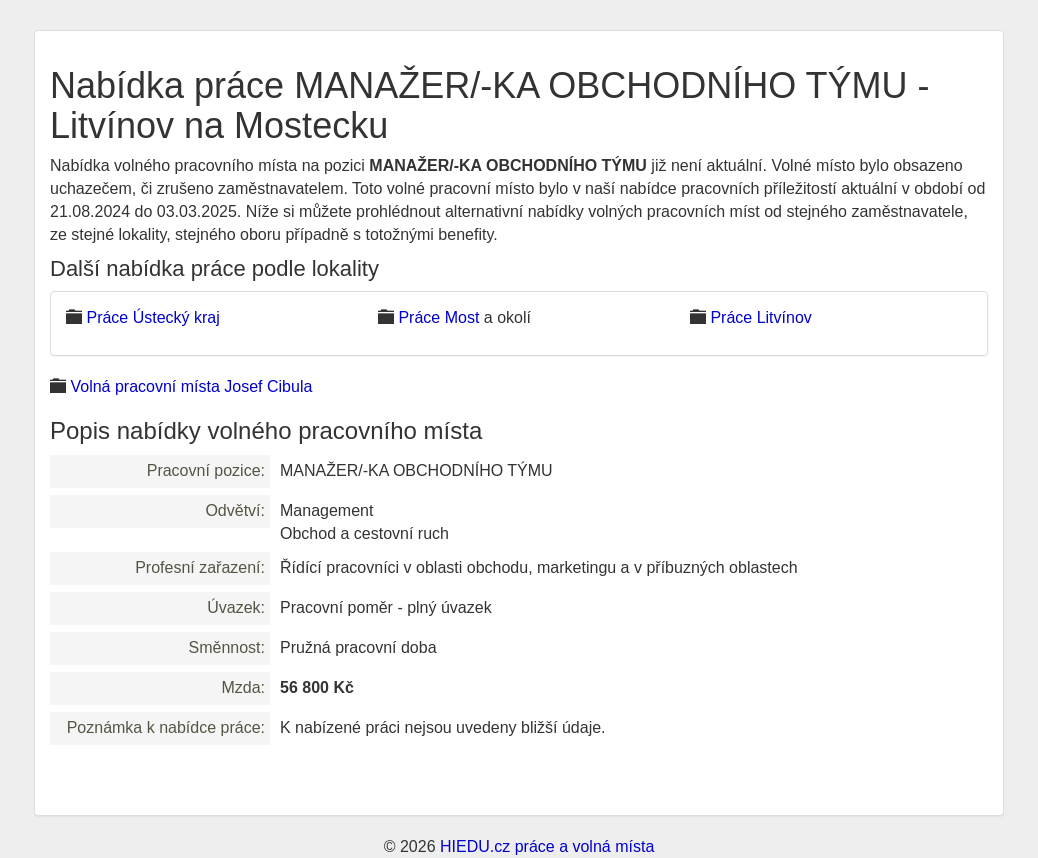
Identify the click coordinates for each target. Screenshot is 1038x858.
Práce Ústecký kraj (152, 317)
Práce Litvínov (760, 317)
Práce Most (438, 317)
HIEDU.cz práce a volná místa (547, 846)
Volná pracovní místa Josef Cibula (191, 386)
